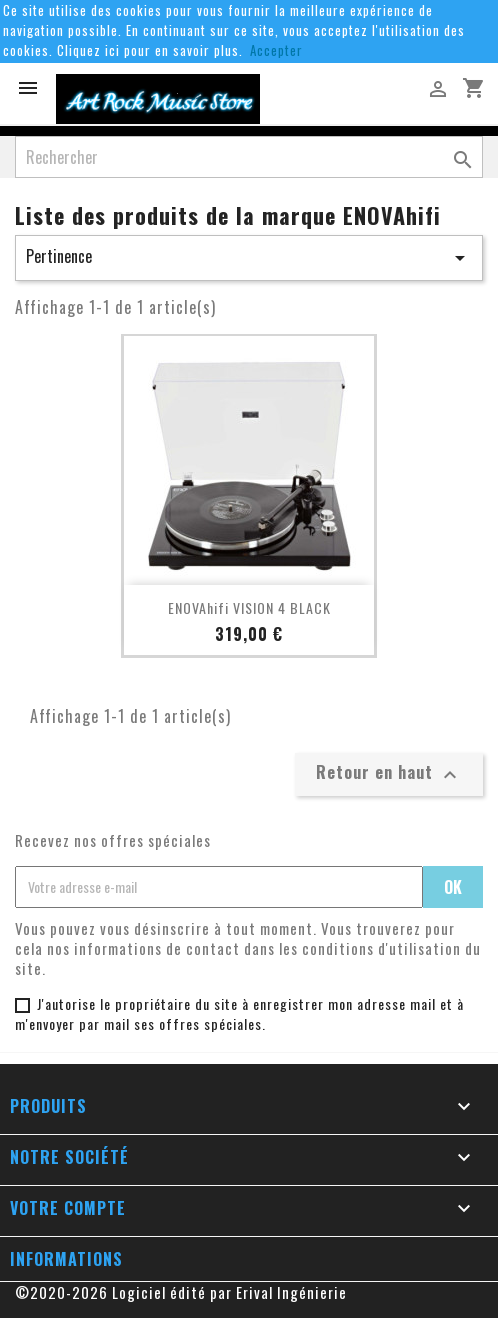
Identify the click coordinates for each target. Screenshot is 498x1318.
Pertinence (249, 257)
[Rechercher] (249, 157)
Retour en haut (389, 773)
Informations (66, 1259)
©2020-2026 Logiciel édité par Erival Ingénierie (181, 1292)
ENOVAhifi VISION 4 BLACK (249, 607)
